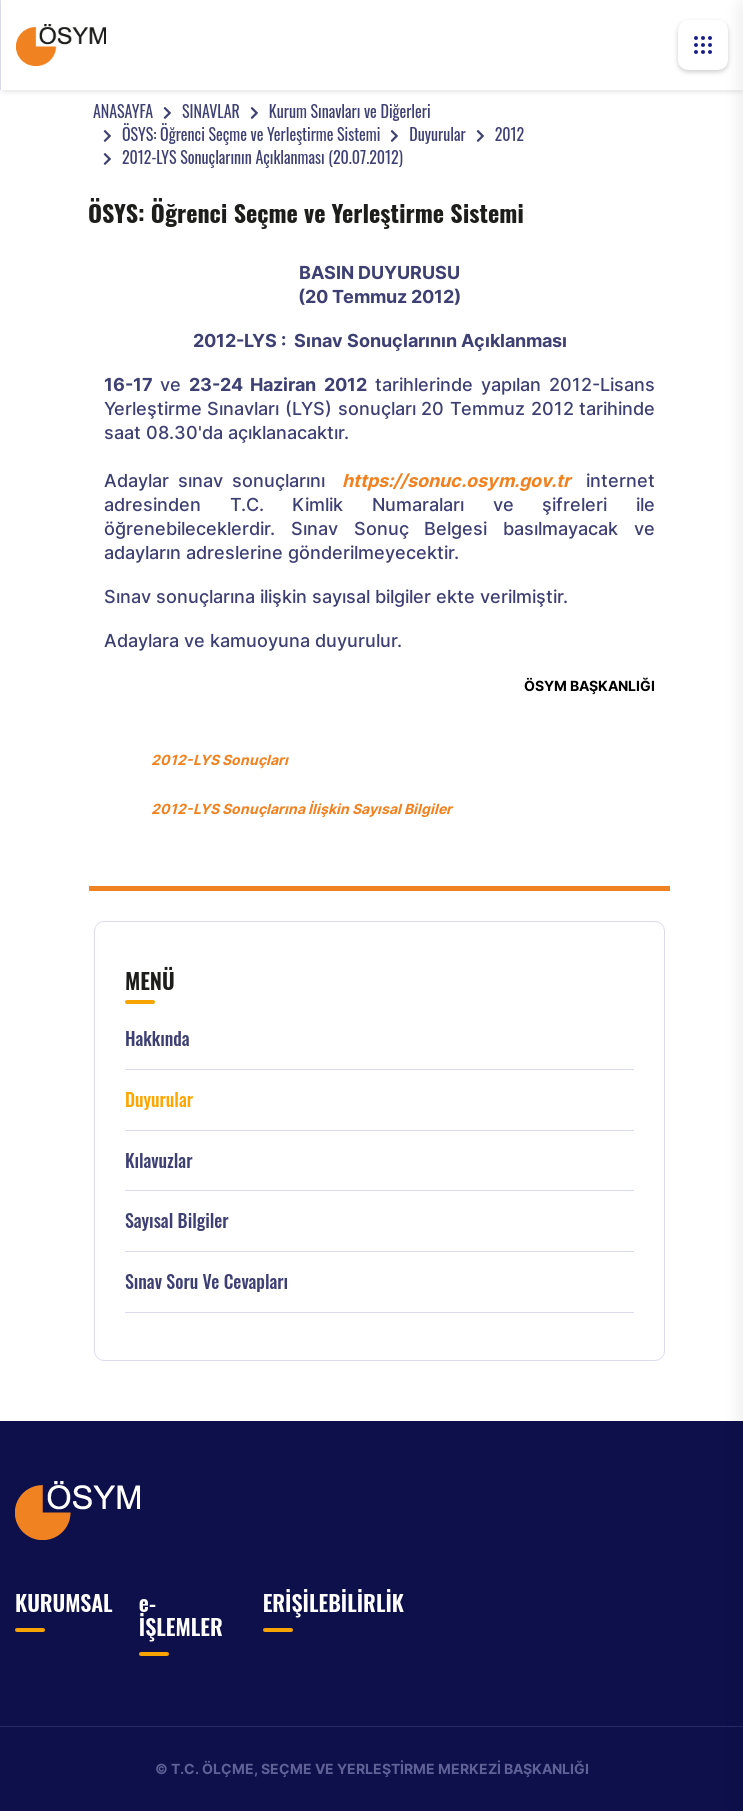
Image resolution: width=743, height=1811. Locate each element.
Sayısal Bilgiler (177, 1220)
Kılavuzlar (159, 1160)
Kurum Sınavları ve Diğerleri (350, 111)
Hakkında (157, 1038)
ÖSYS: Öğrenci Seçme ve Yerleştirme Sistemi (251, 134)
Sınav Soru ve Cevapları (206, 1281)
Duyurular (437, 134)
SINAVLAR (211, 111)
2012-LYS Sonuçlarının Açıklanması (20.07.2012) (262, 157)
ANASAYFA (123, 111)
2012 (510, 134)
